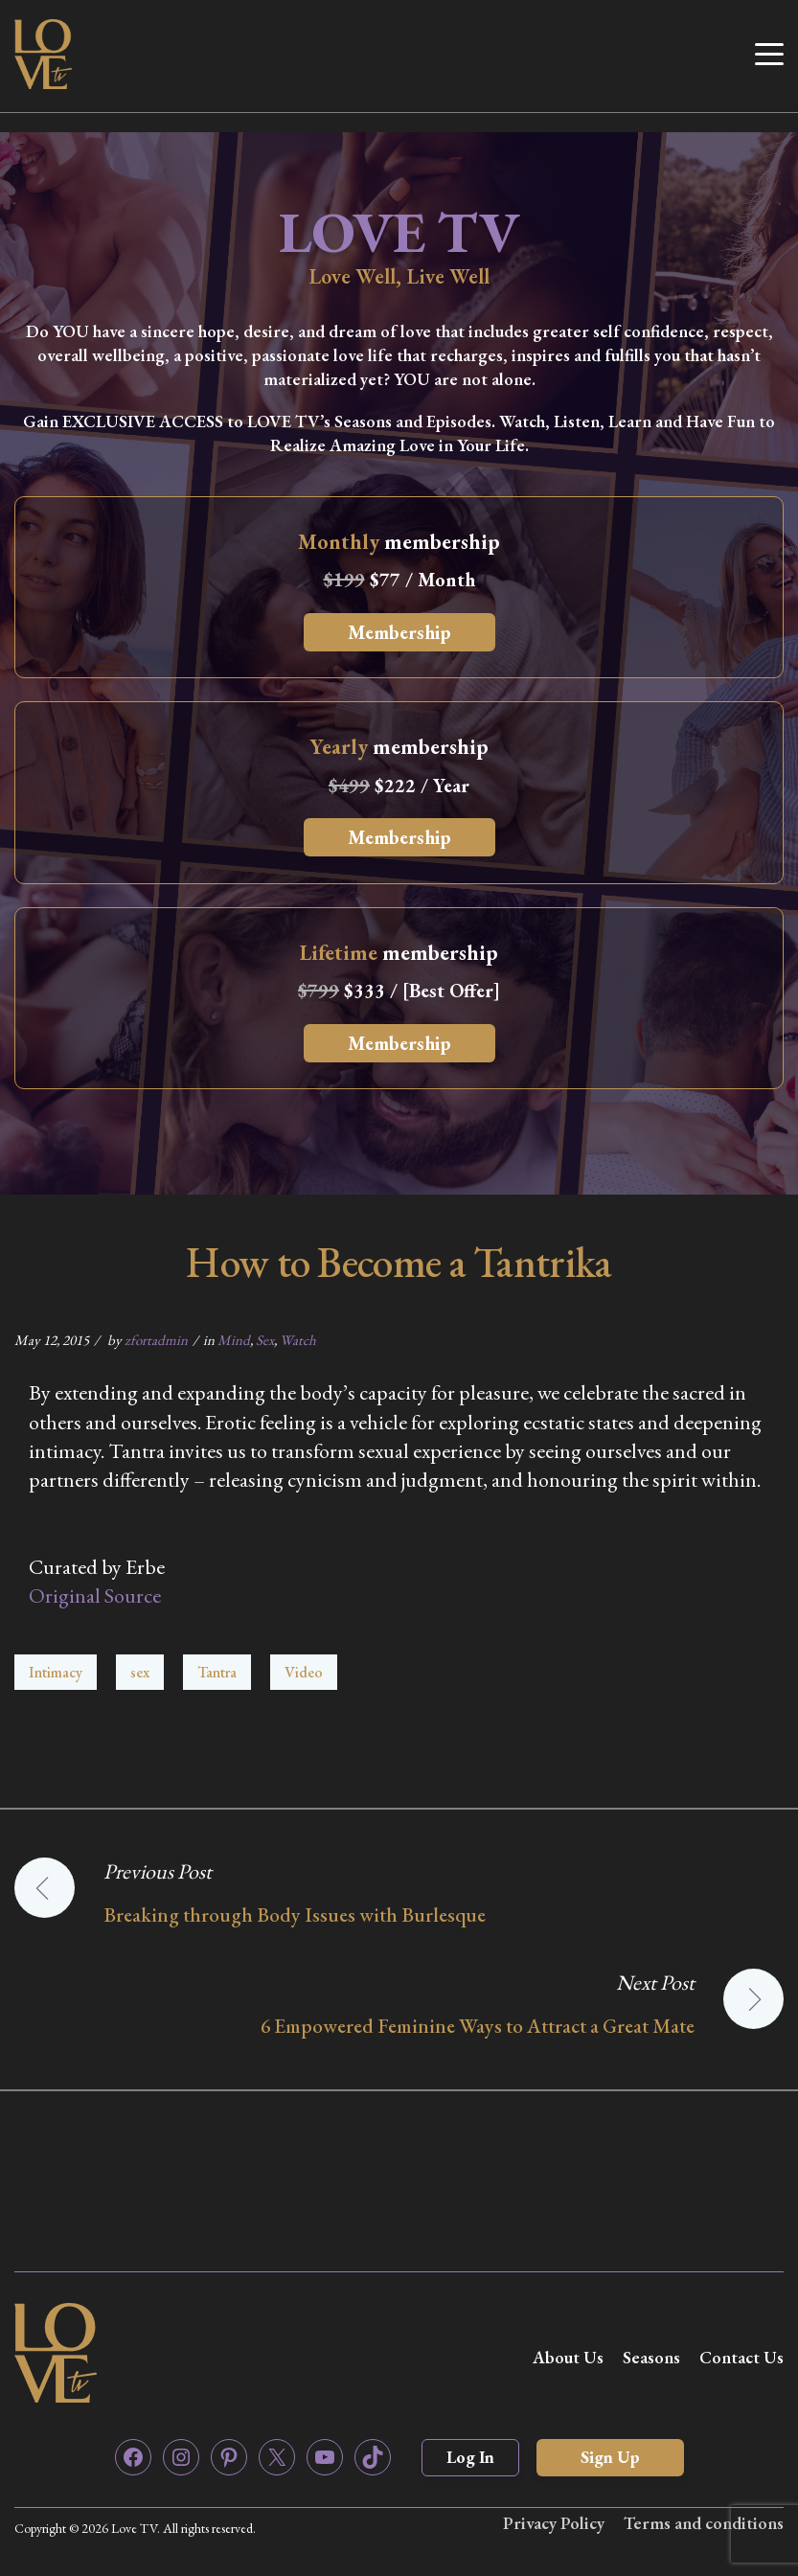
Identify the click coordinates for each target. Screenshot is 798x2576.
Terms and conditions (704, 2523)
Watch (298, 1340)
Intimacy (55, 1672)
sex (139, 1672)
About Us (568, 2357)
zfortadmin (156, 1340)
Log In (470, 2457)
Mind (233, 1340)
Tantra (217, 1672)
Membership (399, 632)
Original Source (95, 1595)
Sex (265, 1340)
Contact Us (741, 2357)
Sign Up (610, 2457)
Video (304, 1672)
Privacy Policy (553, 2523)
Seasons (651, 2357)
